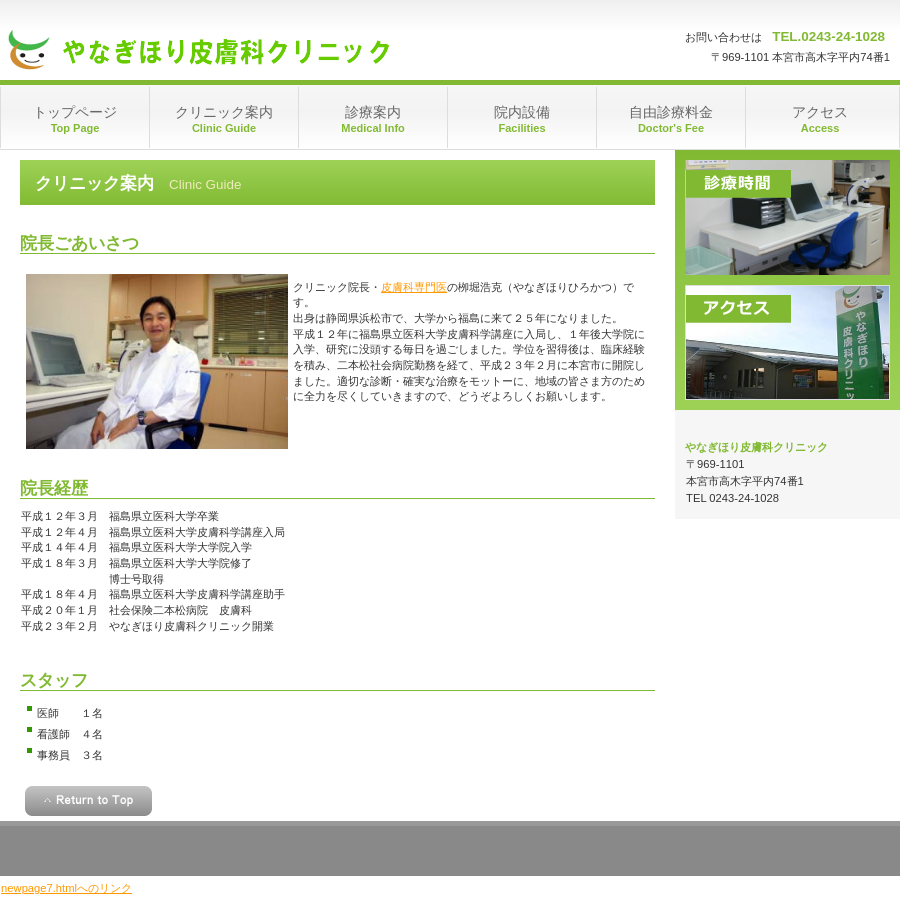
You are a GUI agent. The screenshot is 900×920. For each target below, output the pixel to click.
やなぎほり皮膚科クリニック (200, 50)
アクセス (787, 342)
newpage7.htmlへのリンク (66, 888)
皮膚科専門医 (414, 287)
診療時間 (787, 217)
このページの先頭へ (88, 801)
